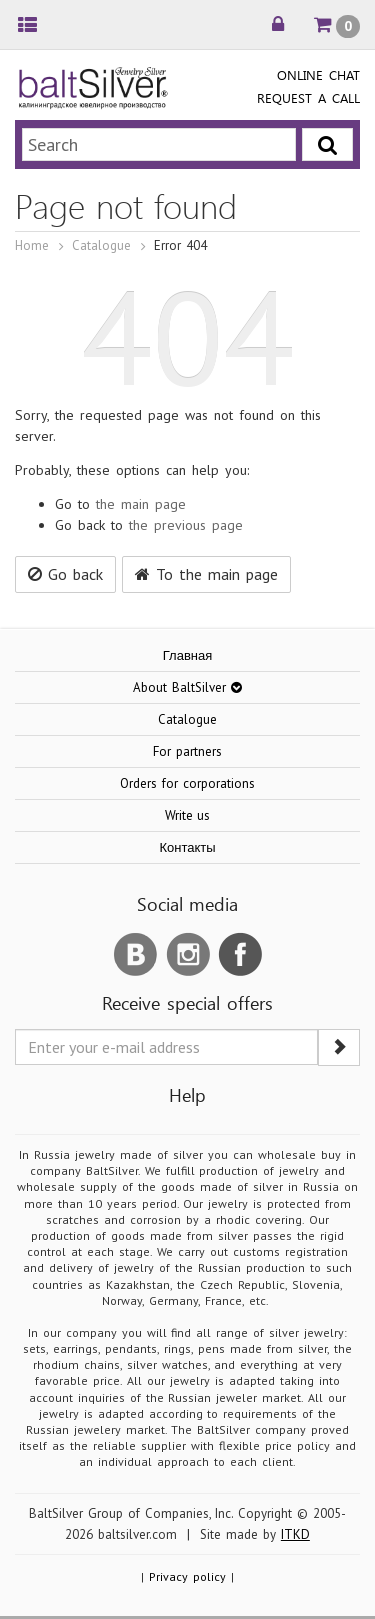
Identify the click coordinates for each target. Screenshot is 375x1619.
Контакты (187, 847)
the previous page (186, 525)
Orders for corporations (187, 783)
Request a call (308, 97)
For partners (187, 751)
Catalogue (101, 245)
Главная (187, 655)
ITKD (295, 1534)
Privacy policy (187, 1576)
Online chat (318, 74)
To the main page (206, 574)
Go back (65, 574)
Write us (188, 815)
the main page (141, 504)
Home (32, 245)
